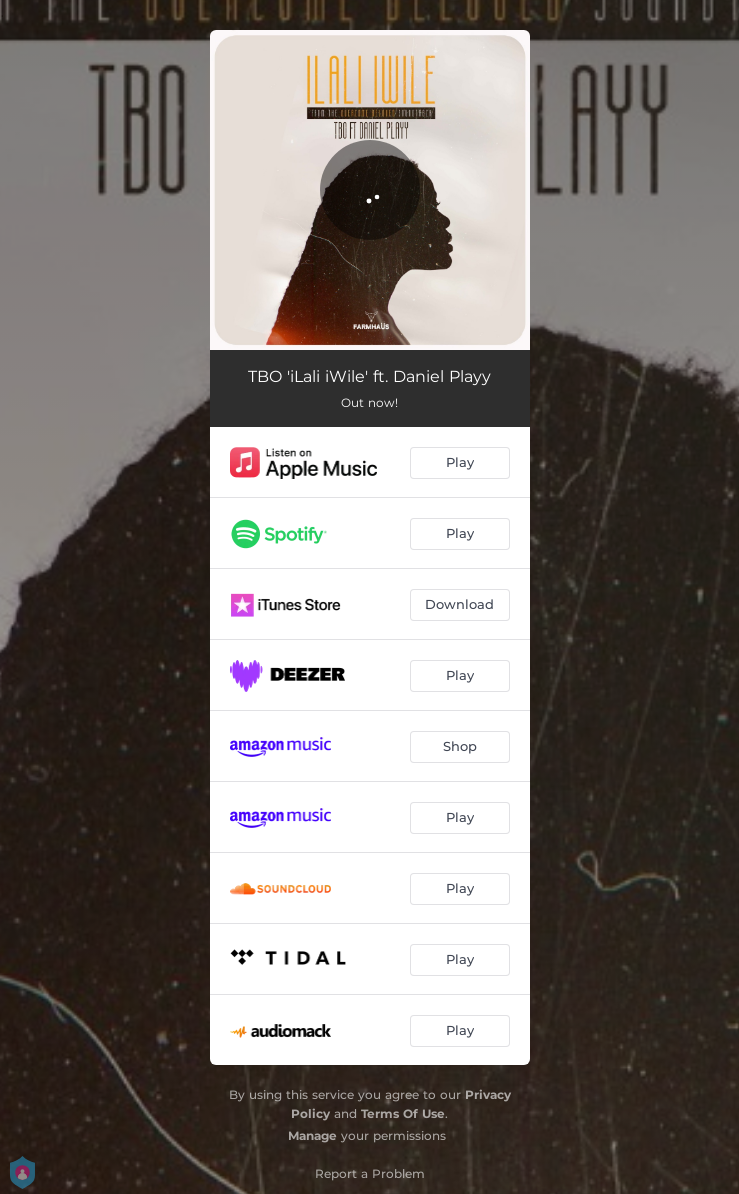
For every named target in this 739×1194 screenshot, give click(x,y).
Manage (312, 1135)
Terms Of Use (403, 1113)
